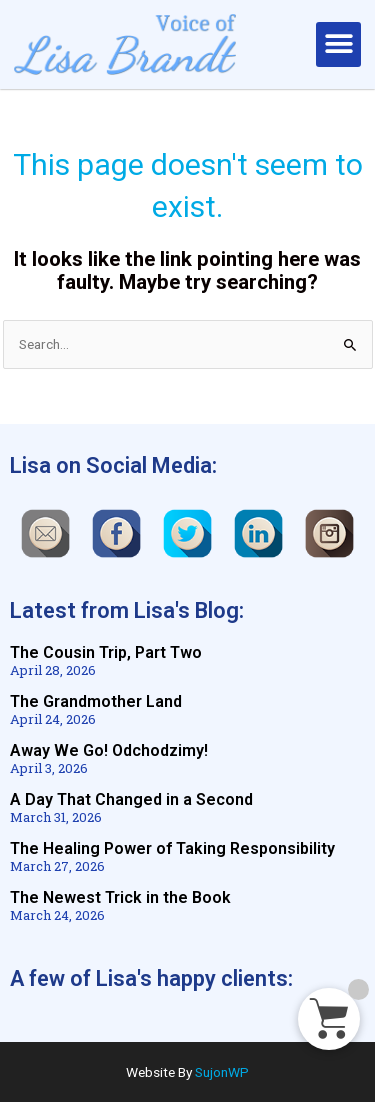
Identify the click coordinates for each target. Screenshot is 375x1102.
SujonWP (222, 1072)
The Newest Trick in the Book (120, 897)
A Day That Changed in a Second (131, 799)
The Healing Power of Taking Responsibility (172, 848)
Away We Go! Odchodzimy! (109, 750)
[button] (338, 44)
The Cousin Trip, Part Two (106, 652)
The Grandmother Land (96, 701)
